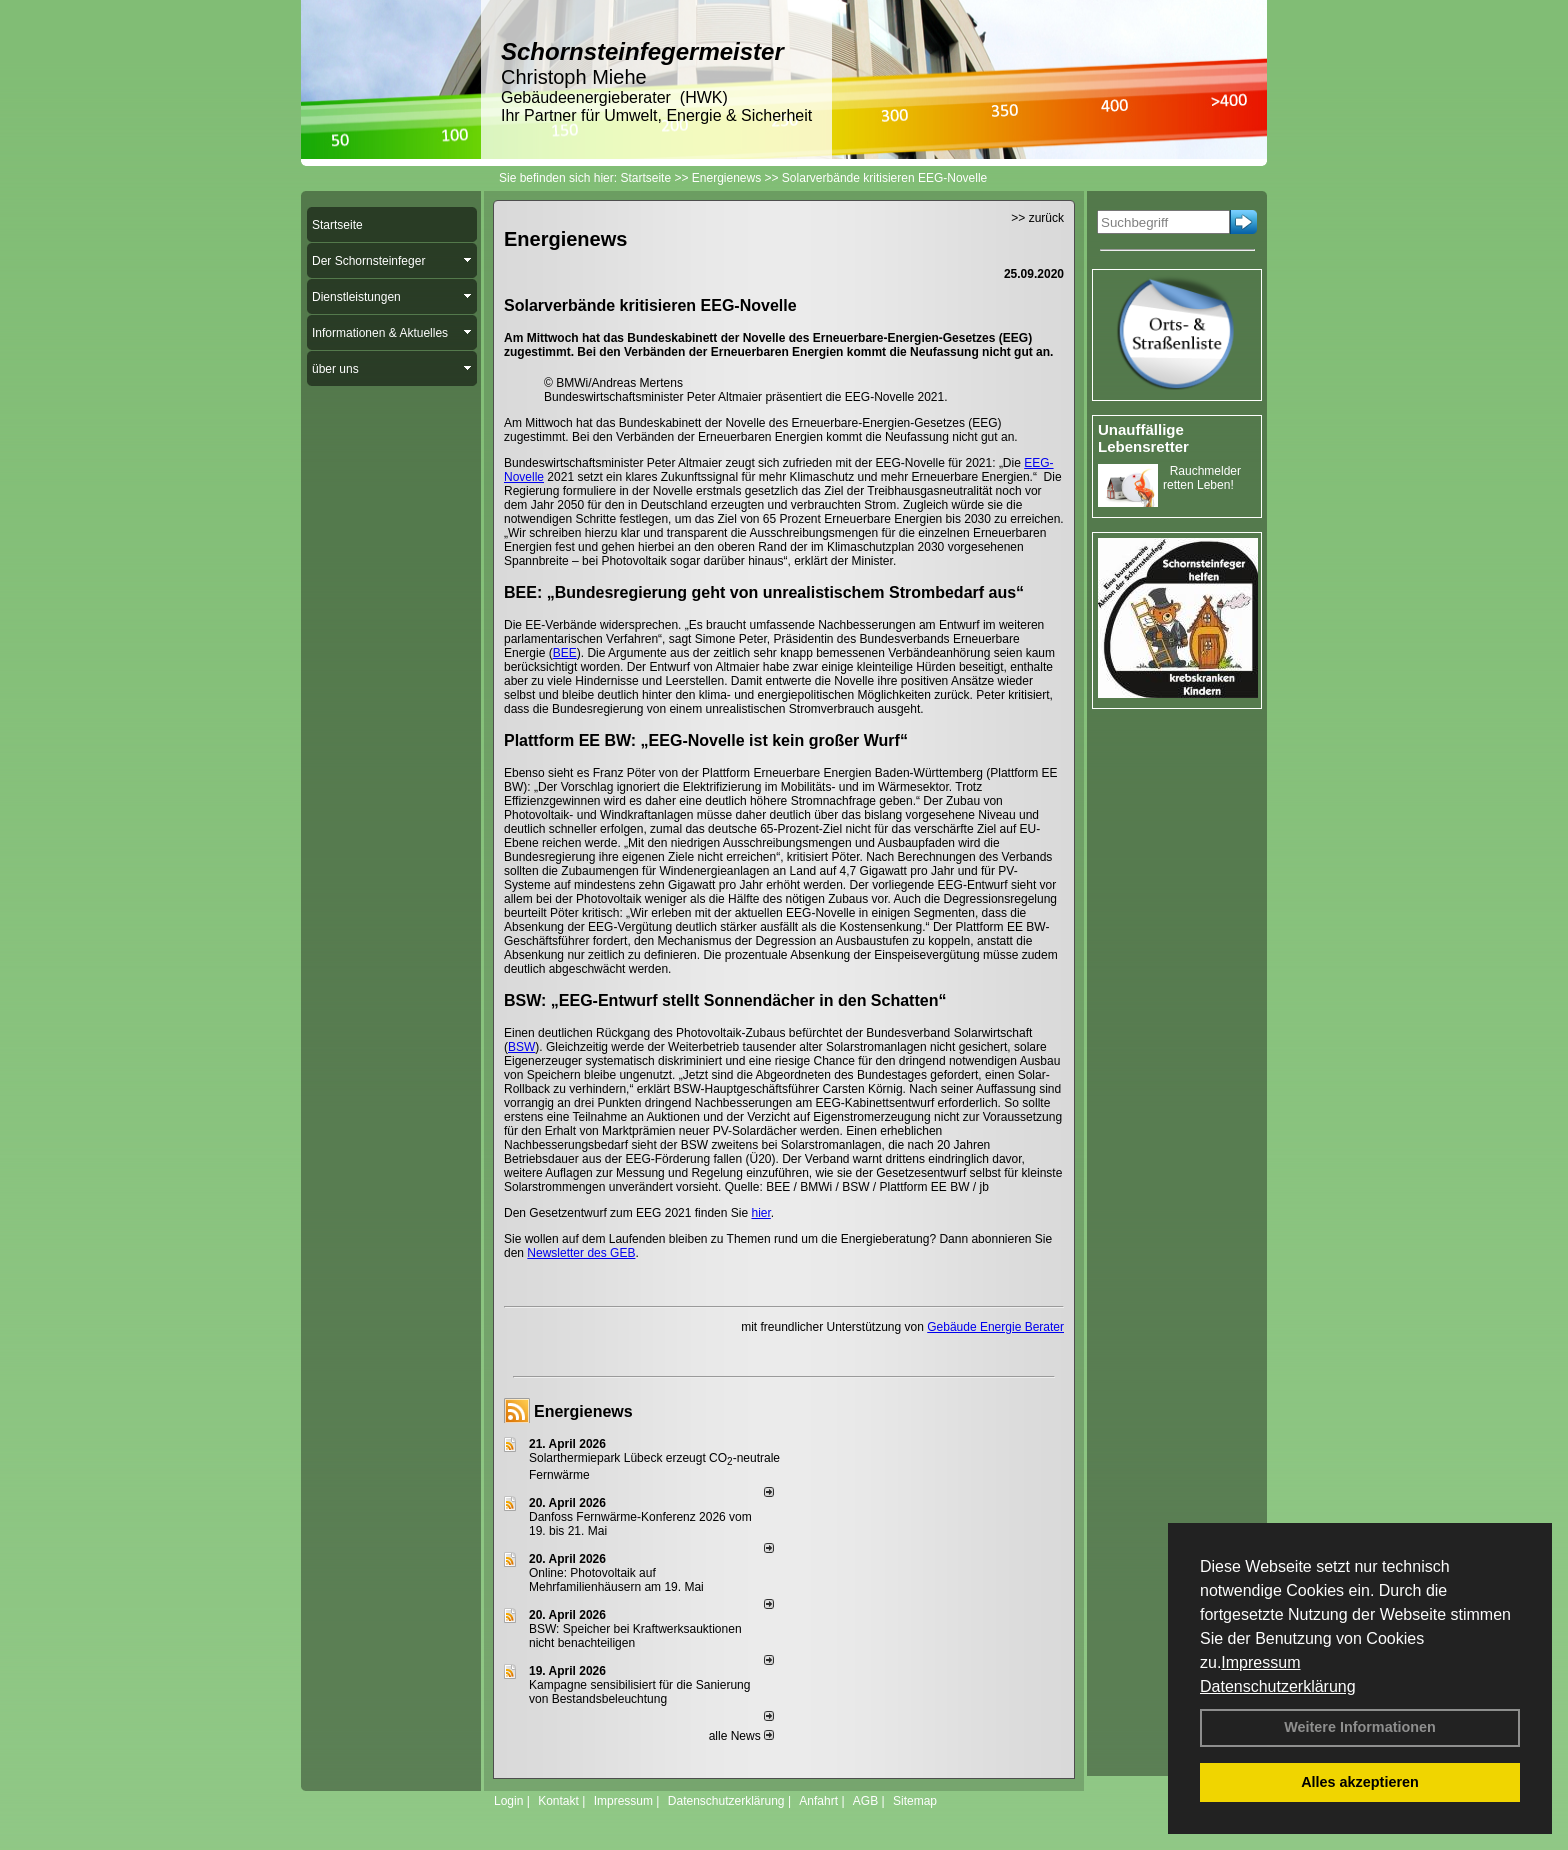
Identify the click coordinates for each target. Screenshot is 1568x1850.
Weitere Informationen (1360, 1727)
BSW (521, 1047)
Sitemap (915, 1801)
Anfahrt (818, 1801)
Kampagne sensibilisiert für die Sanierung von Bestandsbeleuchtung (639, 1692)
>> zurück (1037, 218)
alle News (741, 1736)
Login (508, 1801)
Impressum (1260, 1662)
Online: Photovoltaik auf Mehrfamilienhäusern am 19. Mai (616, 1580)
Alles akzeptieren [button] (1360, 1782)
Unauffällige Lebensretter (1143, 438)
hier (760, 1213)
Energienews (583, 1411)
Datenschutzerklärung (1278, 1686)
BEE (565, 653)
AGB (865, 1801)
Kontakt (558, 1801)
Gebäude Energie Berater (995, 1327)
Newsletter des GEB (581, 1253)
